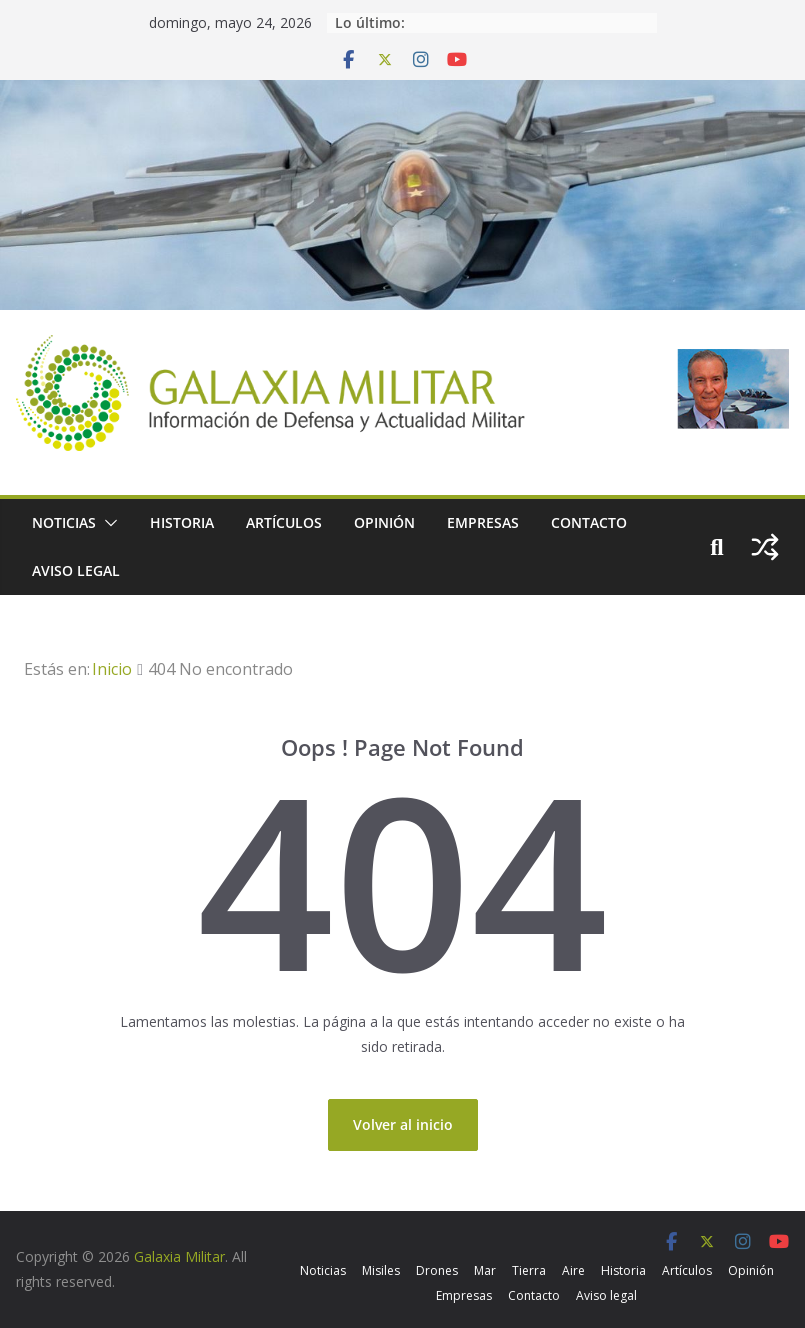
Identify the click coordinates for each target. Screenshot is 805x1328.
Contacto (589, 522)
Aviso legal (76, 570)
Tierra (529, 1270)
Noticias (64, 522)
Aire (573, 1270)
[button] (107, 523)
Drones (437, 1270)
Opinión (384, 522)
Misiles (381, 1270)
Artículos (284, 522)
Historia (182, 522)
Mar (485, 1270)
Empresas (483, 522)
